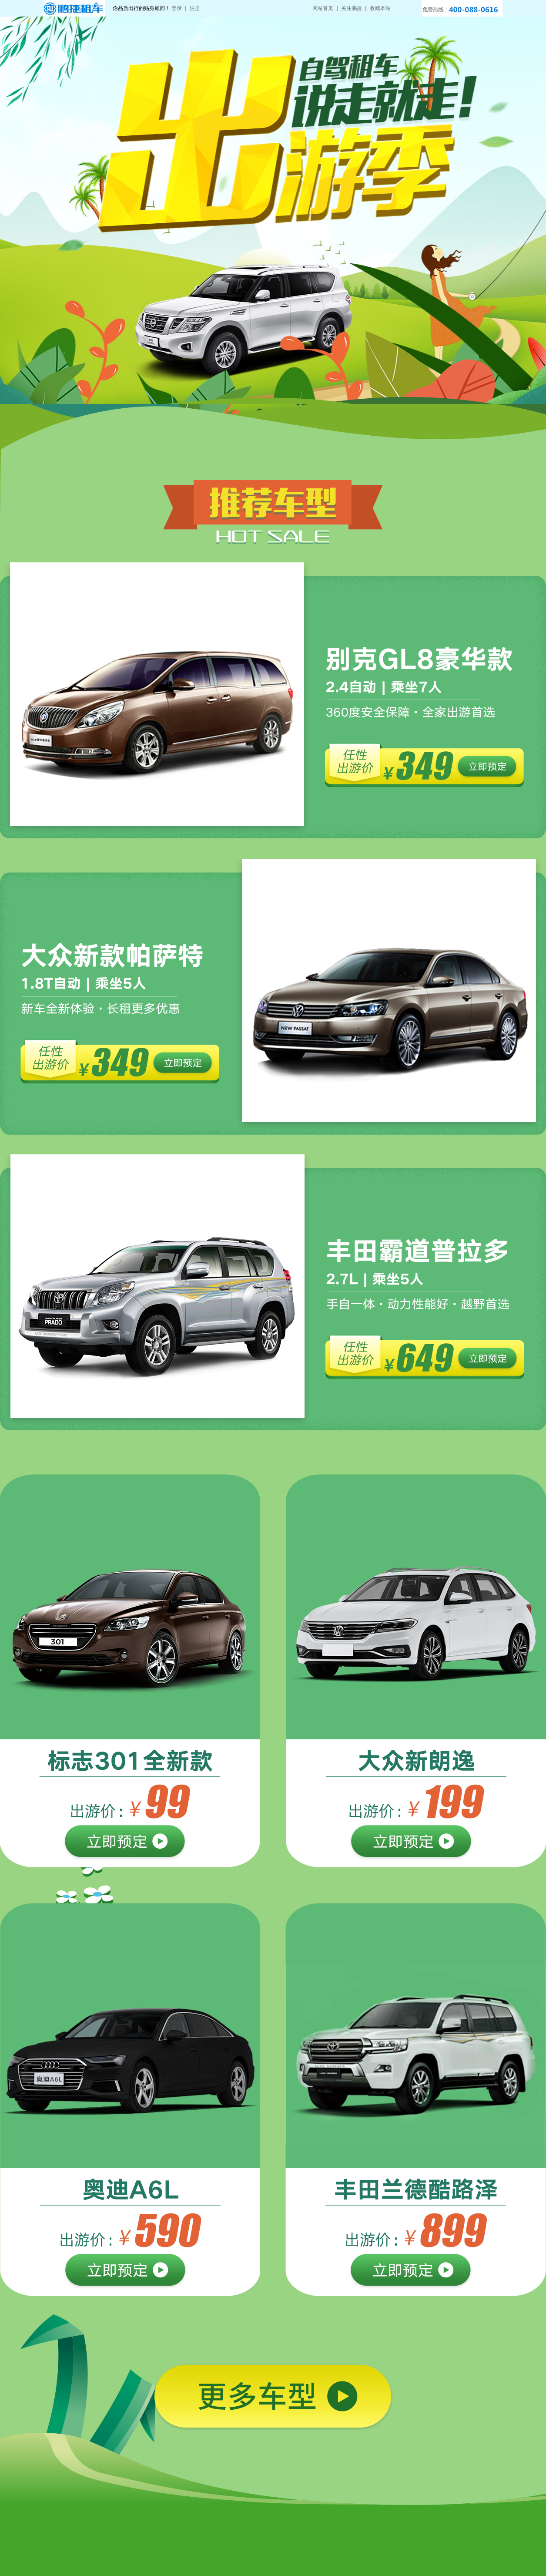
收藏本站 (380, 8)
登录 (176, 8)
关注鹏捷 (351, 8)
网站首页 (322, 8)
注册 (195, 8)
